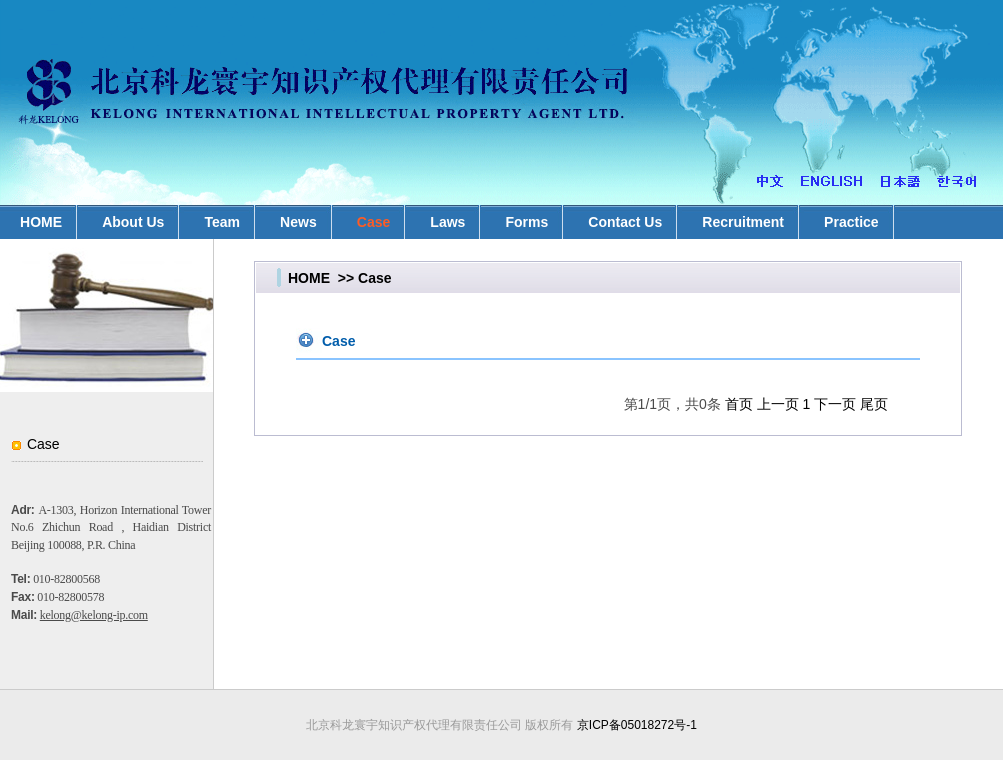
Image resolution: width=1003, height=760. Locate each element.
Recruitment (743, 222)
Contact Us (625, 222)
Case (373, 222)
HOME (309, 278)
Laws (447, 222)
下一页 (835, 404)
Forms (526, 222)
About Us (133, 222)
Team (222, 222)
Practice (851, 222)
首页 (739, 404)
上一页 (778, 404)
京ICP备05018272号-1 (637, 725)
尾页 (874, 404)
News (298, 222)
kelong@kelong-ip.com (94, 615)
